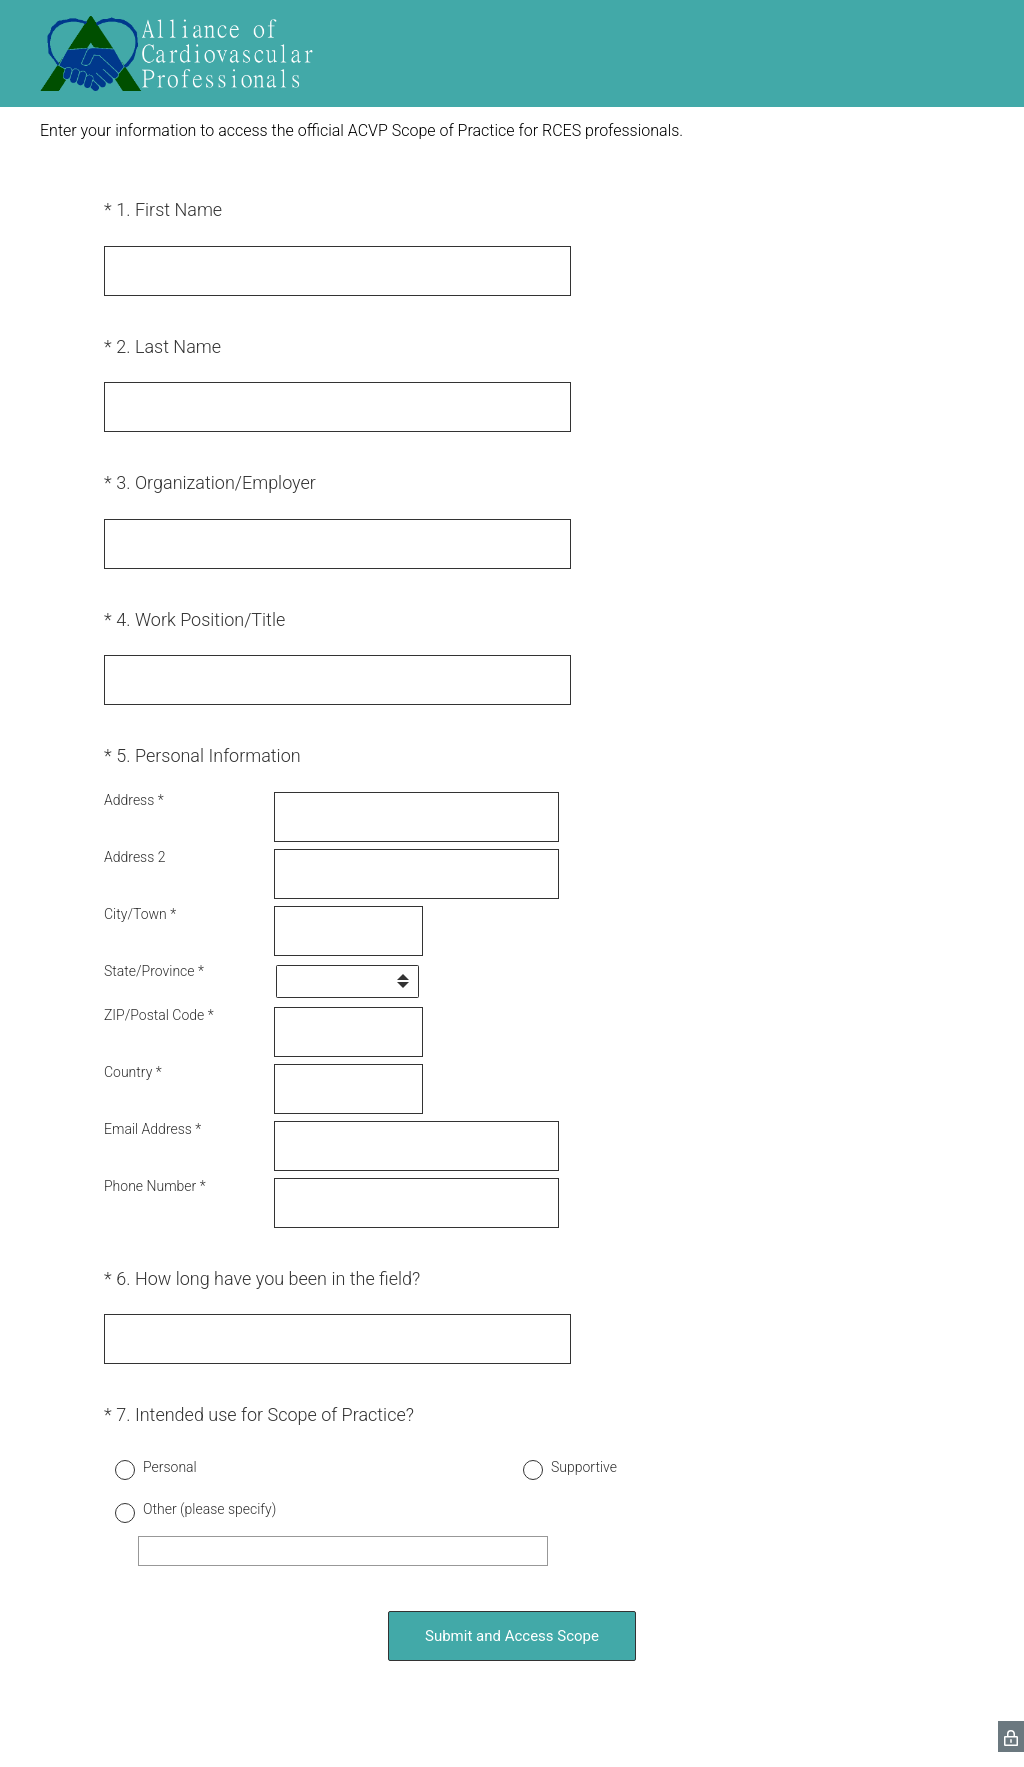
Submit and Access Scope (512, 1636)
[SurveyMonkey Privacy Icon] (1011, 1736)
